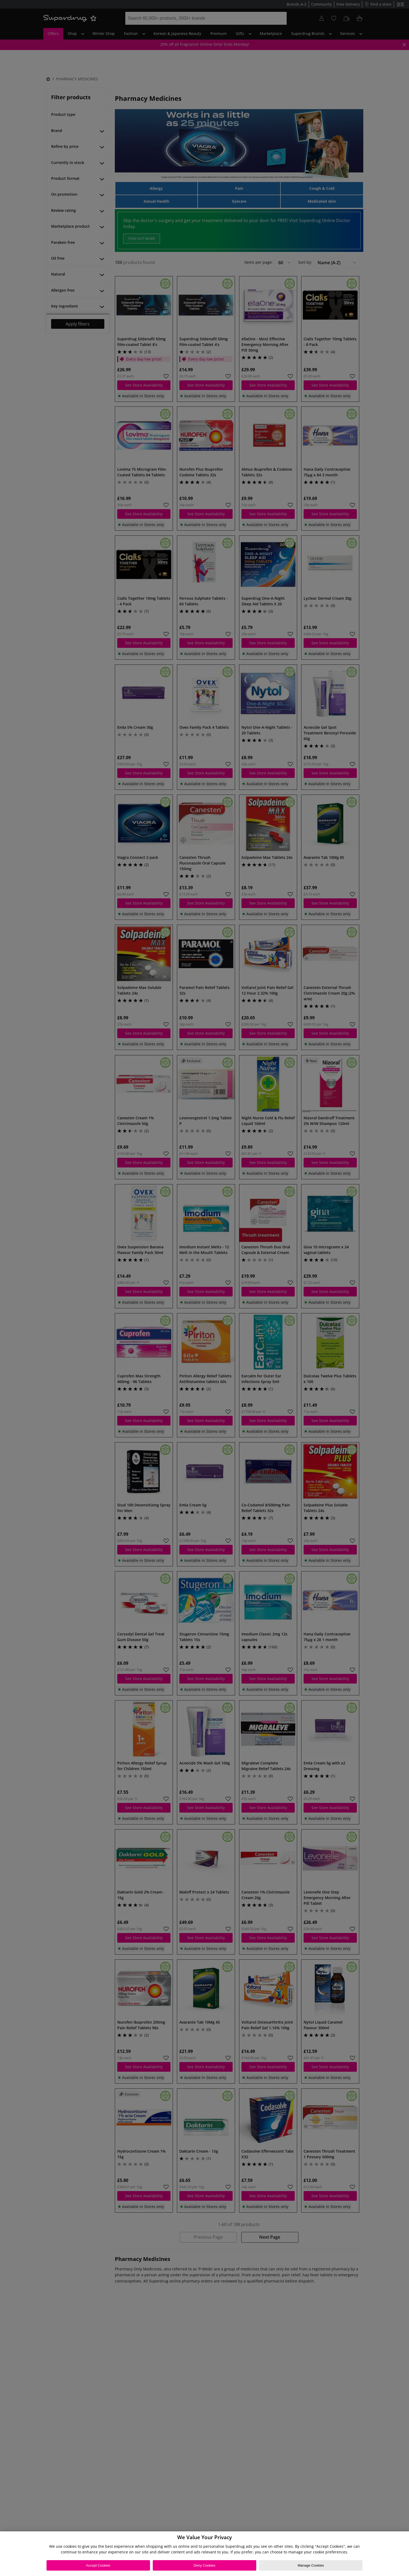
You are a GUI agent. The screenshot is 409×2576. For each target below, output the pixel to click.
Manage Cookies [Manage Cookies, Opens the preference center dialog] (311, 2565)
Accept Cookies (98, 2565)
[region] (204, 2553)
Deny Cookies (204, 2565)
